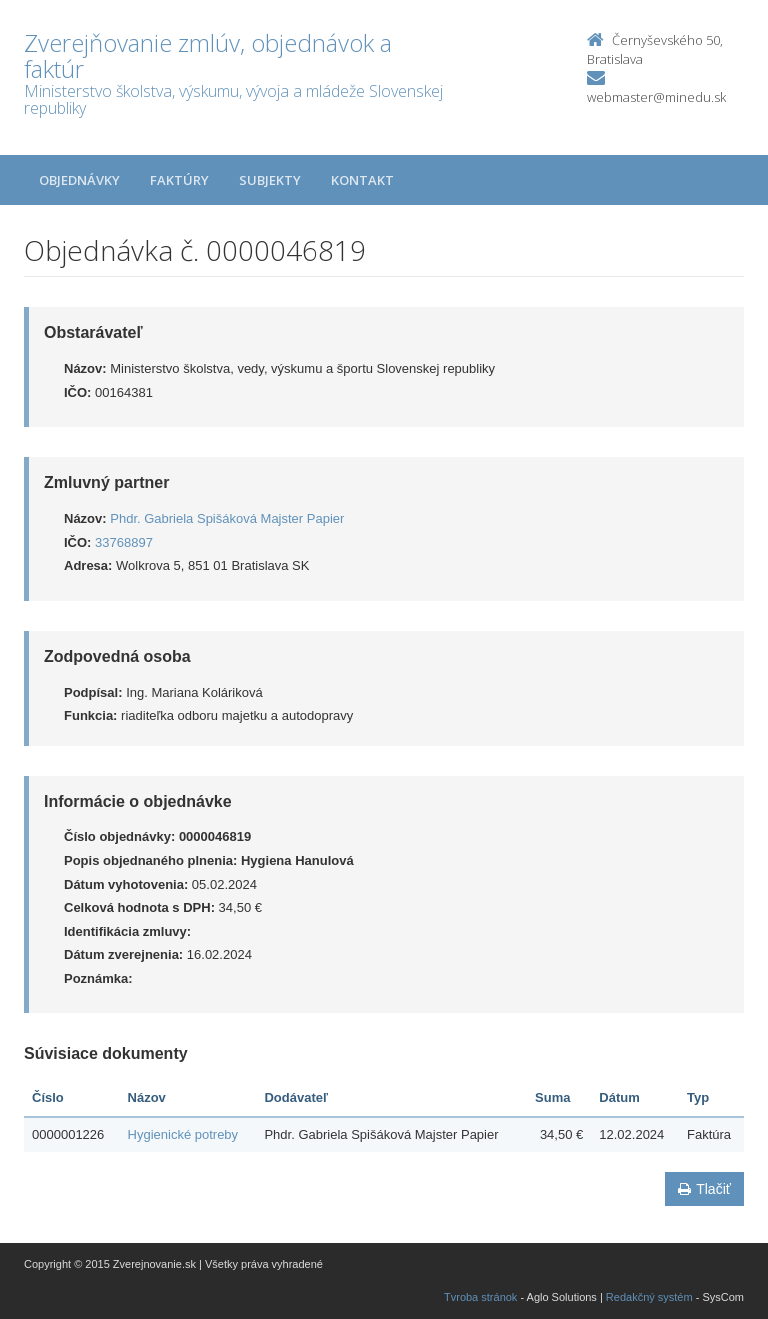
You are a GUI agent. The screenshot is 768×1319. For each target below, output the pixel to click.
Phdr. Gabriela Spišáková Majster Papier (227, 518)
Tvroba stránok (480, 1297)
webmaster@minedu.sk (656, 97)
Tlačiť (704, 1189)
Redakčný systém (649, 1297)
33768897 (124, 542)
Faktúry (179, 180)
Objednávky (79, 180)
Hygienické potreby (183, 1134)
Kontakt (362, 180)
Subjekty (270, 180)
